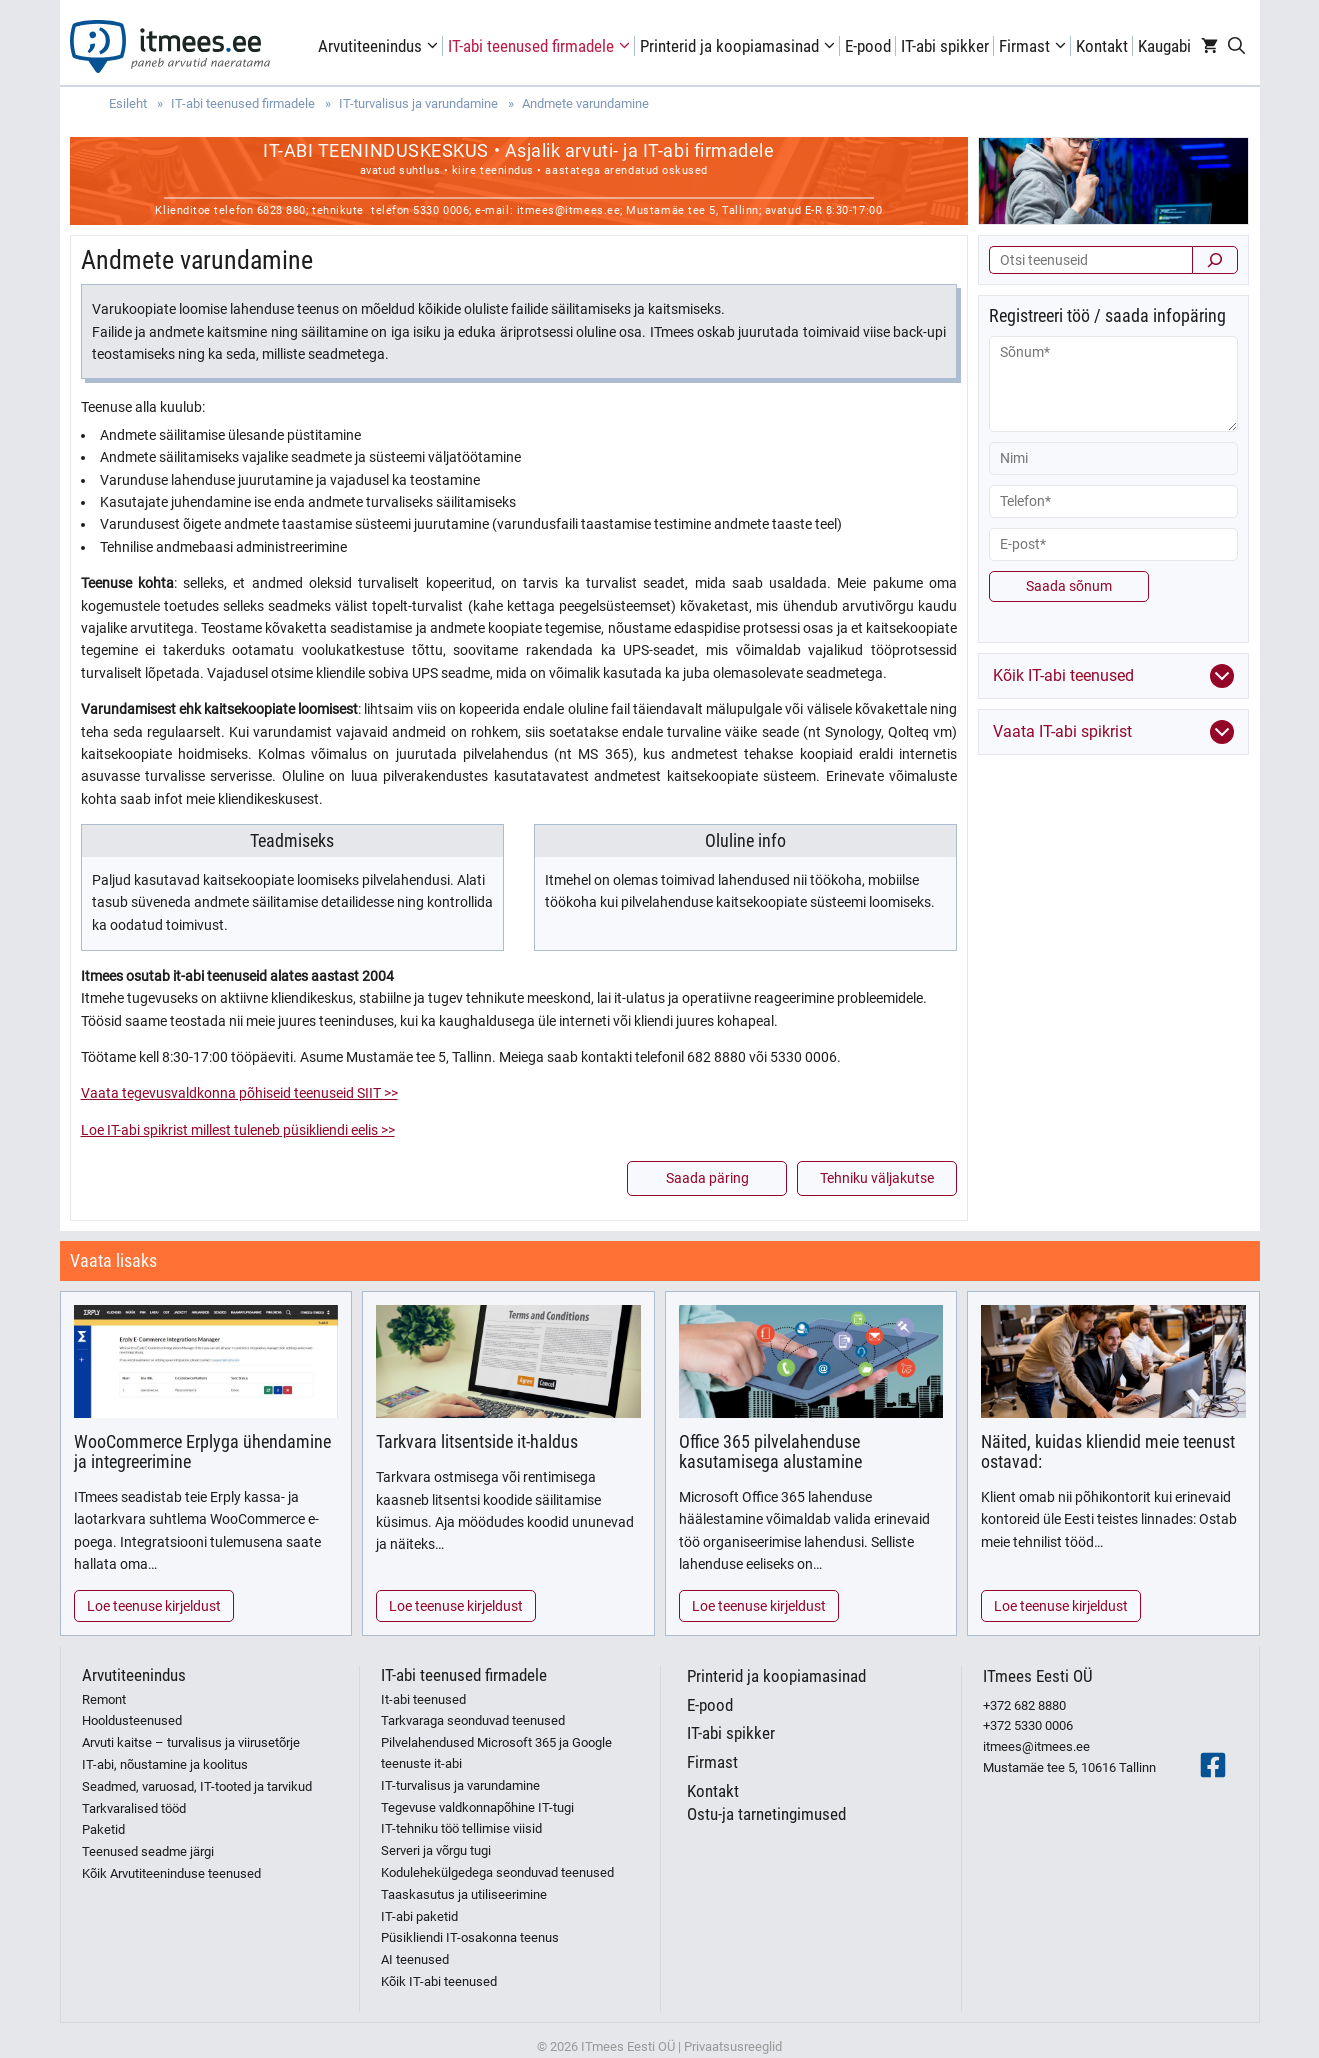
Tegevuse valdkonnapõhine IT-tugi (477, 1807)
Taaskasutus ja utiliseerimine (464, 1894)
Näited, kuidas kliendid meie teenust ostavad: (1108, 1451)
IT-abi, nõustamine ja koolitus (165, 1764)
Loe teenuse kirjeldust (154, 1606)
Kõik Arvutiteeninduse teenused (171, 1873)
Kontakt (1102, 46)
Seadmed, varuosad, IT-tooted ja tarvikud (197, 1786)
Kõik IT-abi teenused (439, 1981)
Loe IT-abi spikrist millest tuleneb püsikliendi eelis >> (238, 1130)
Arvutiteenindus (380, 46)
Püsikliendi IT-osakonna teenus (470, 1937)
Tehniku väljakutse (877, 1178)
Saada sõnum (1069, 586)
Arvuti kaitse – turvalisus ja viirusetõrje (191, 1742)
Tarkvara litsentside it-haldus (477, 1441)
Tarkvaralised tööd (134, 1808)
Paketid (103, 1829)
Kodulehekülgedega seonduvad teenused (497, 1872)
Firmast (1035, 46)
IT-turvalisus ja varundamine (460, 1785)
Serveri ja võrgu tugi (436, 1850)
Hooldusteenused (132, 1720)
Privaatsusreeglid (733, 2046)
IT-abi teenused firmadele (541, 46)
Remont (104, 1699)
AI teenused (415, 1959)
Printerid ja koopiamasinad (740, 46)
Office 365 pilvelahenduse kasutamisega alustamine (770, 1451)
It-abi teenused (423, 1699)
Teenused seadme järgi (148, 1851)
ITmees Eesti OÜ (1038, 1676)
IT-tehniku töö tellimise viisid (461, 1828)
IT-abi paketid (419, 1916)
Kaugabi (1164, 46)
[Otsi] (1215, 260)
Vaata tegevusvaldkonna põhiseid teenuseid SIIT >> (239, 1093)
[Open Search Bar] (1236, 46)
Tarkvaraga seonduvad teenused (473, 1720)
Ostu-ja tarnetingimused (766, 1814)
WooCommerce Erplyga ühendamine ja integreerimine (202, 1451)
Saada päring (707, 1178)
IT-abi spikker (945, 46)
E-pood (868, 46)
